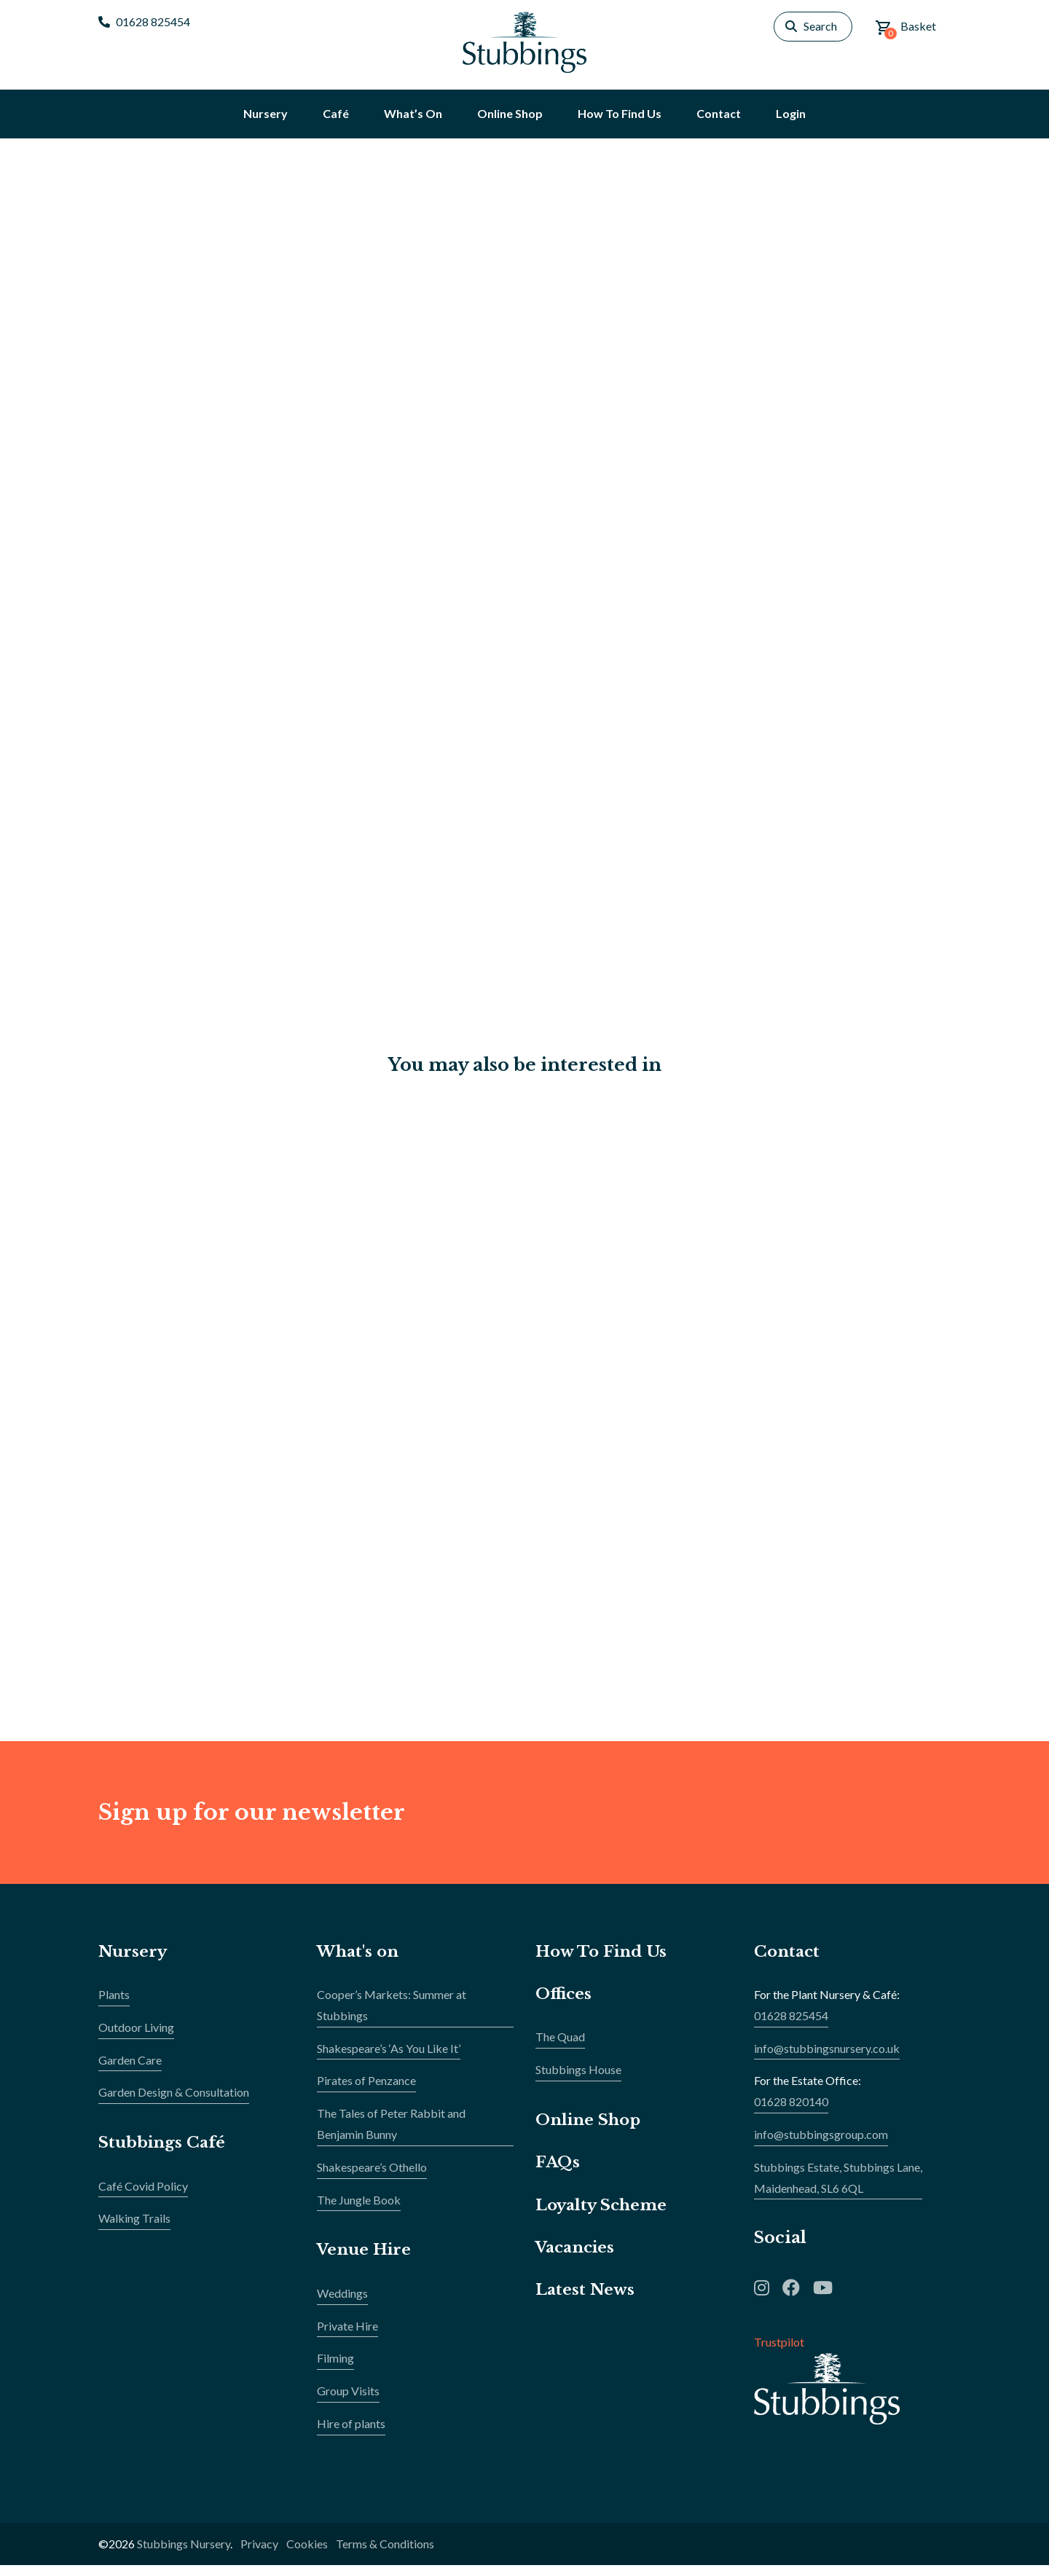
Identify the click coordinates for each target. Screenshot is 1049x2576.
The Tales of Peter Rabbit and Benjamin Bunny (391, 2134)
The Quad (560, 2047)
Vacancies (578, 2258)
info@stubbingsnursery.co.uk (827, 2059)
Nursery (133, 1962)
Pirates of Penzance (366, 2091)
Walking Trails (134, 2229)
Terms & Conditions (385, 2554)
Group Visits (348, 2401)
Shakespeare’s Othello (372, 2178)
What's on (360, 1962)
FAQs (558, 2173)
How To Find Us (603, 1962)
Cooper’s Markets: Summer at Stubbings (391, 2015)
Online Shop (590, 2130)
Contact (788, 1962)
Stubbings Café (163, 2153)
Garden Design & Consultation (173, 2103)
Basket (905, 29)
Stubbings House (578, 2080)
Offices (564, 2004)
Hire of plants (351, 2434)
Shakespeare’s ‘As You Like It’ (388, 2059)
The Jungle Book (359, 2211)
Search (820, 26)
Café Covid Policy (143, 2197)
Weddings (342, 2304)
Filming (335, 2369)
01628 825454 (144, 21)
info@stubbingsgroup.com (821, 2145)
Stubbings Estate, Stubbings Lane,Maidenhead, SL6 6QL (838, 2188)
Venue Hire (366, 2260)
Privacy (259, 2554)
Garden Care (130, 2071)
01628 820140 (791, 2112)
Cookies (307, 2554)
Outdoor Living (136, 2038)
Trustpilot (779, 2353)
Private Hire (347, 2337)
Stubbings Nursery (183, 2554)
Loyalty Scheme (603, 2216)
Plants (114, 2005)
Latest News (586, 2300)
